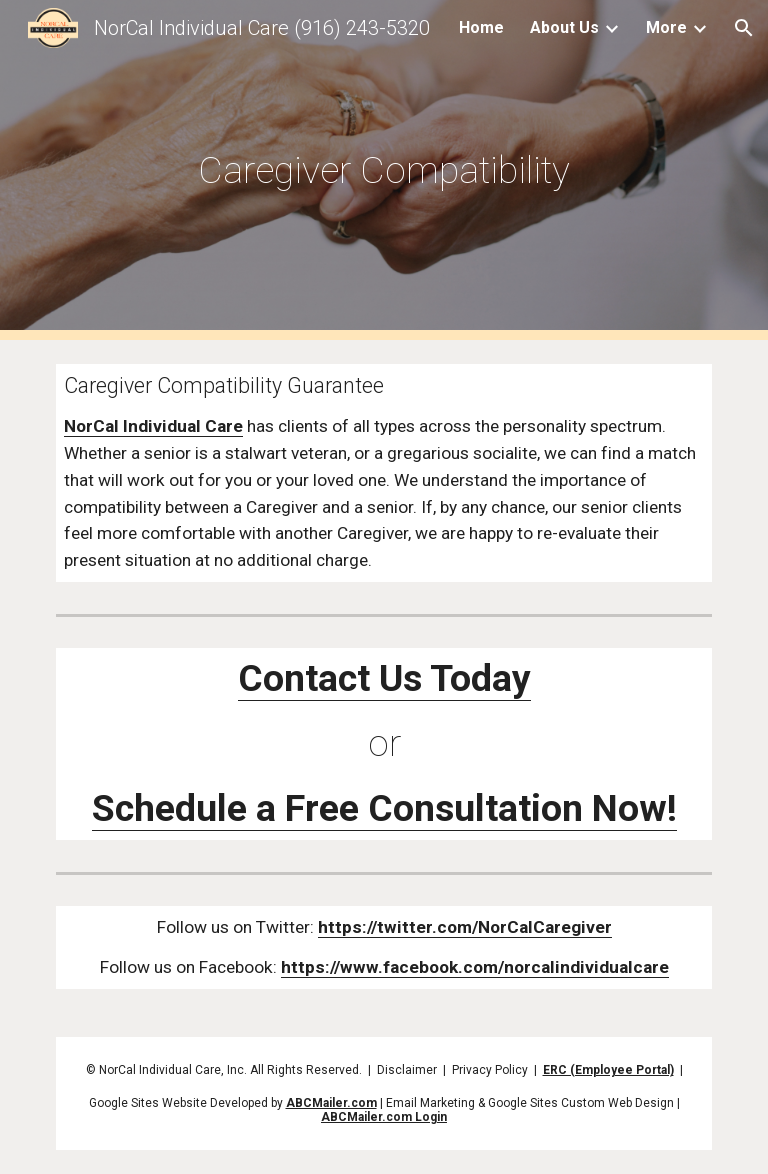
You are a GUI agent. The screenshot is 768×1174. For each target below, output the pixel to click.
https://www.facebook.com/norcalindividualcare (475, 967)
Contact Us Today (384, 678)
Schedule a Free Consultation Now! (384, 808)
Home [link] (481, 27)
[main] (383, 170)
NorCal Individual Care (153, 426)
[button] (744, 28)
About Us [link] (564, 27)
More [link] (666, 27)
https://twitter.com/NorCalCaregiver (465, 927)
